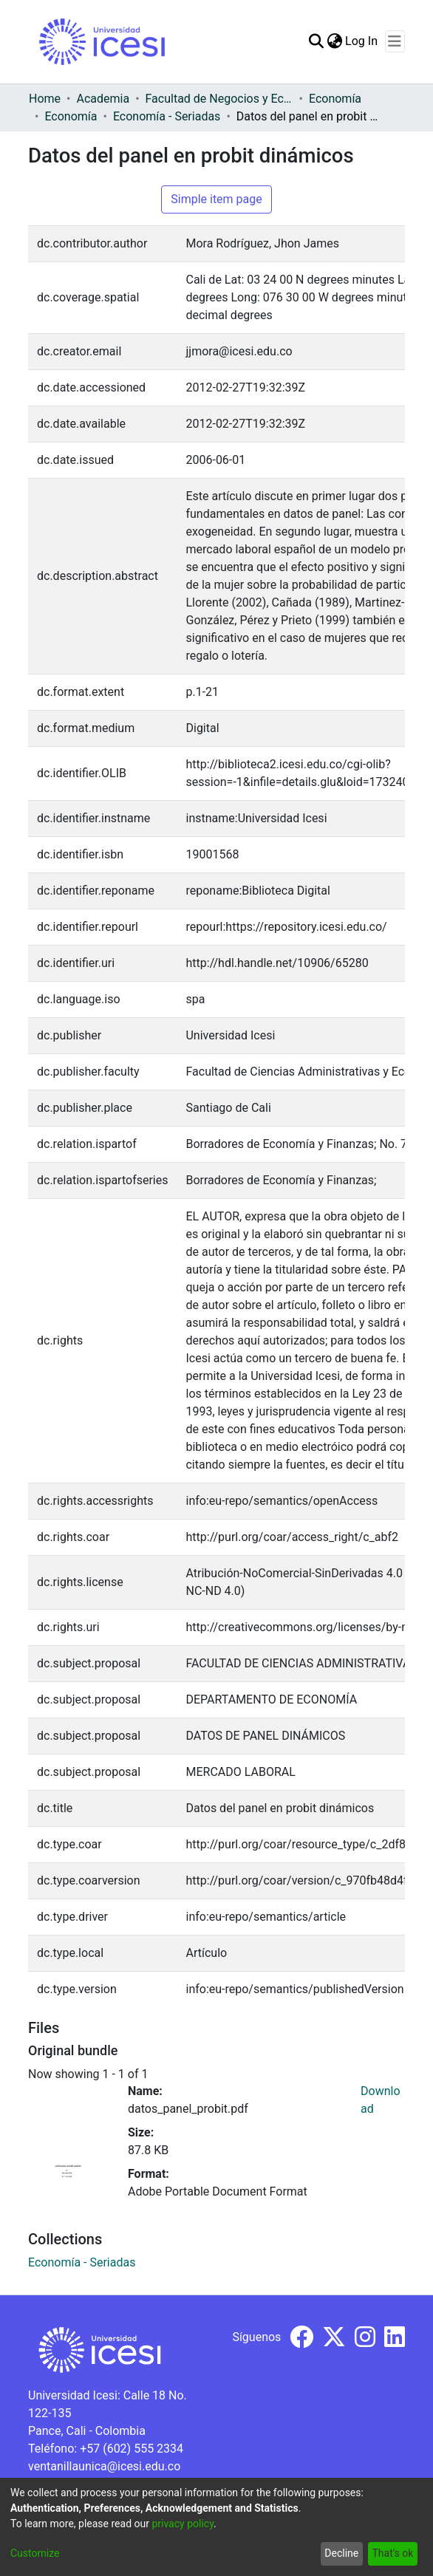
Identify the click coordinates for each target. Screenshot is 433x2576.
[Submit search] (316, 41)
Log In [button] (362, 41)
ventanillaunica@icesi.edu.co (104, 2466)
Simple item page (216, 199)
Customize (34, 2553)
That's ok (392, 2553)
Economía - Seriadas (166, 116)
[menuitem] (334, 41)
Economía (335, 99)
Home (45, 99)
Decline (341, 2553)
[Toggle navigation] (395, 41)
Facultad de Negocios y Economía (219, 99)
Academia (102, 99)
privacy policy (182, 2523)
